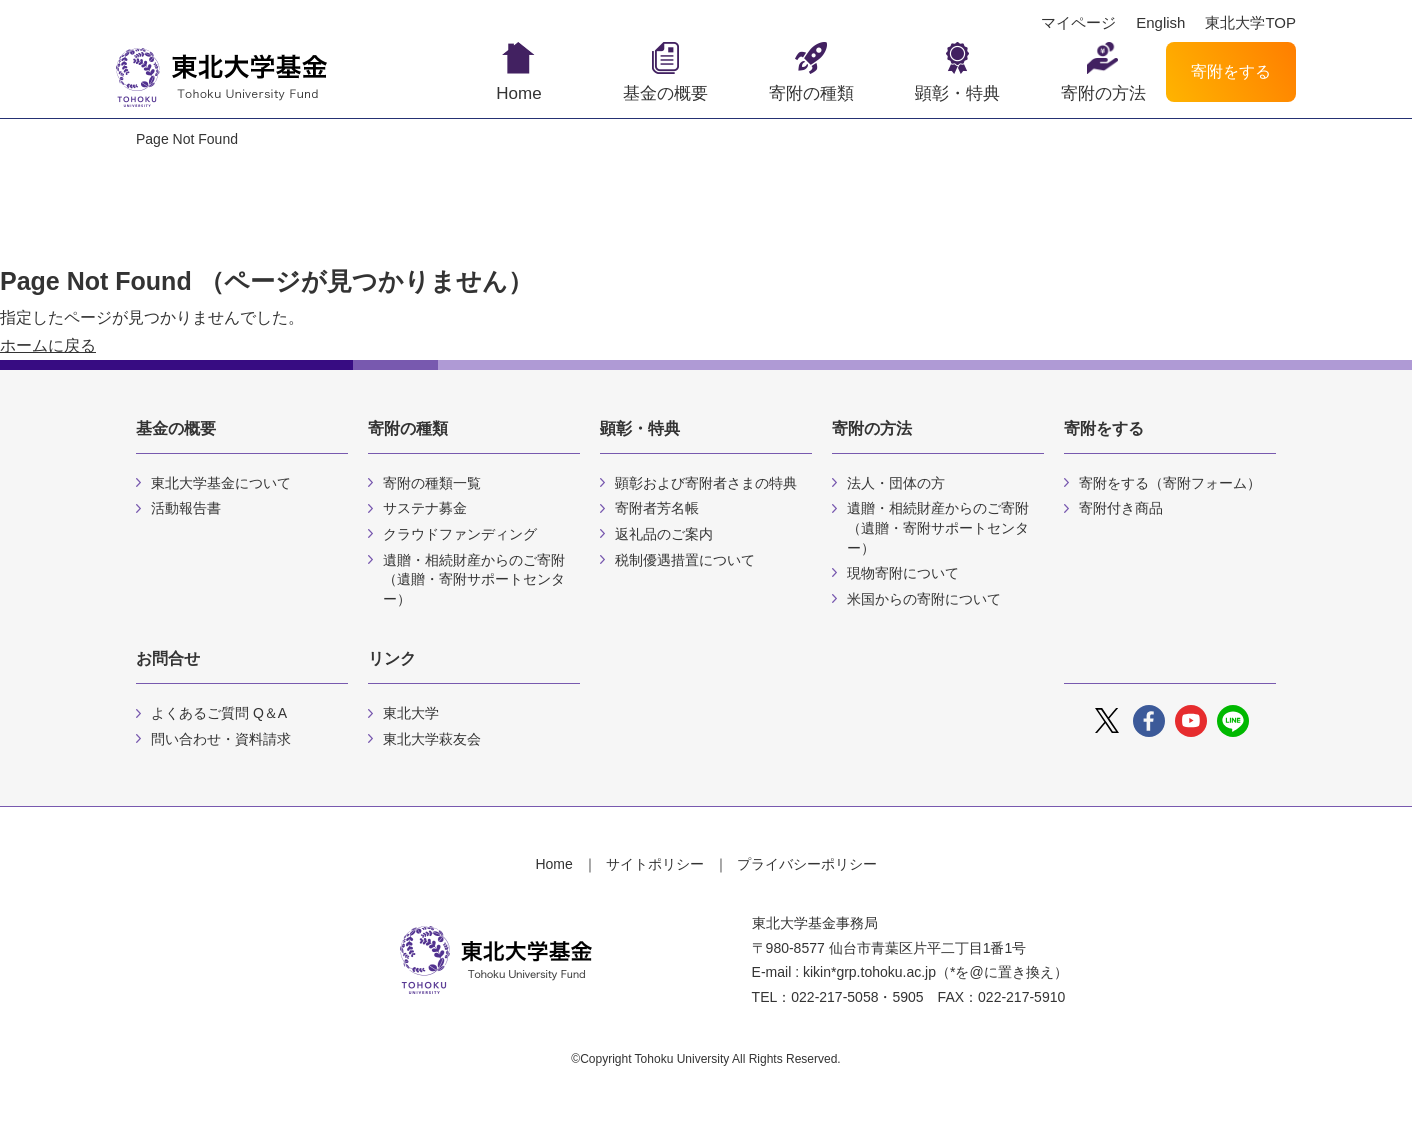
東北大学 (411, 713)
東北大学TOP (1250, 23)
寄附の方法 (1103, 93)
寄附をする (1231, 71)
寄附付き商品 (1121, 508)
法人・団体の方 (896, 483)
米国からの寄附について (924, 599)
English (1160, 23)
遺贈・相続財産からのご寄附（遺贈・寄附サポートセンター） (474, 579)
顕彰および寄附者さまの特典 (706, 483)
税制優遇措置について (685, 560)
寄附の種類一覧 (432, 483)
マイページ (1078, 23)
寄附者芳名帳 (657, 508)
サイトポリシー (655, 864)
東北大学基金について (221, 483)
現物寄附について (903, 573)
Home (518, 93)
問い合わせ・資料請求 (221, 739)
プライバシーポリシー (807, 864)
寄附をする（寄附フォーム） (1170, 483)
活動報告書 (186, 508)
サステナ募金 (425, 508)
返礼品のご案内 (664, 534)
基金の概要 (665, 93)
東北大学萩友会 (432, 739)
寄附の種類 (811, 93)
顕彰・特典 (957, 93)
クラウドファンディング (460, 534)
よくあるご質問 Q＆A (219, 713)
